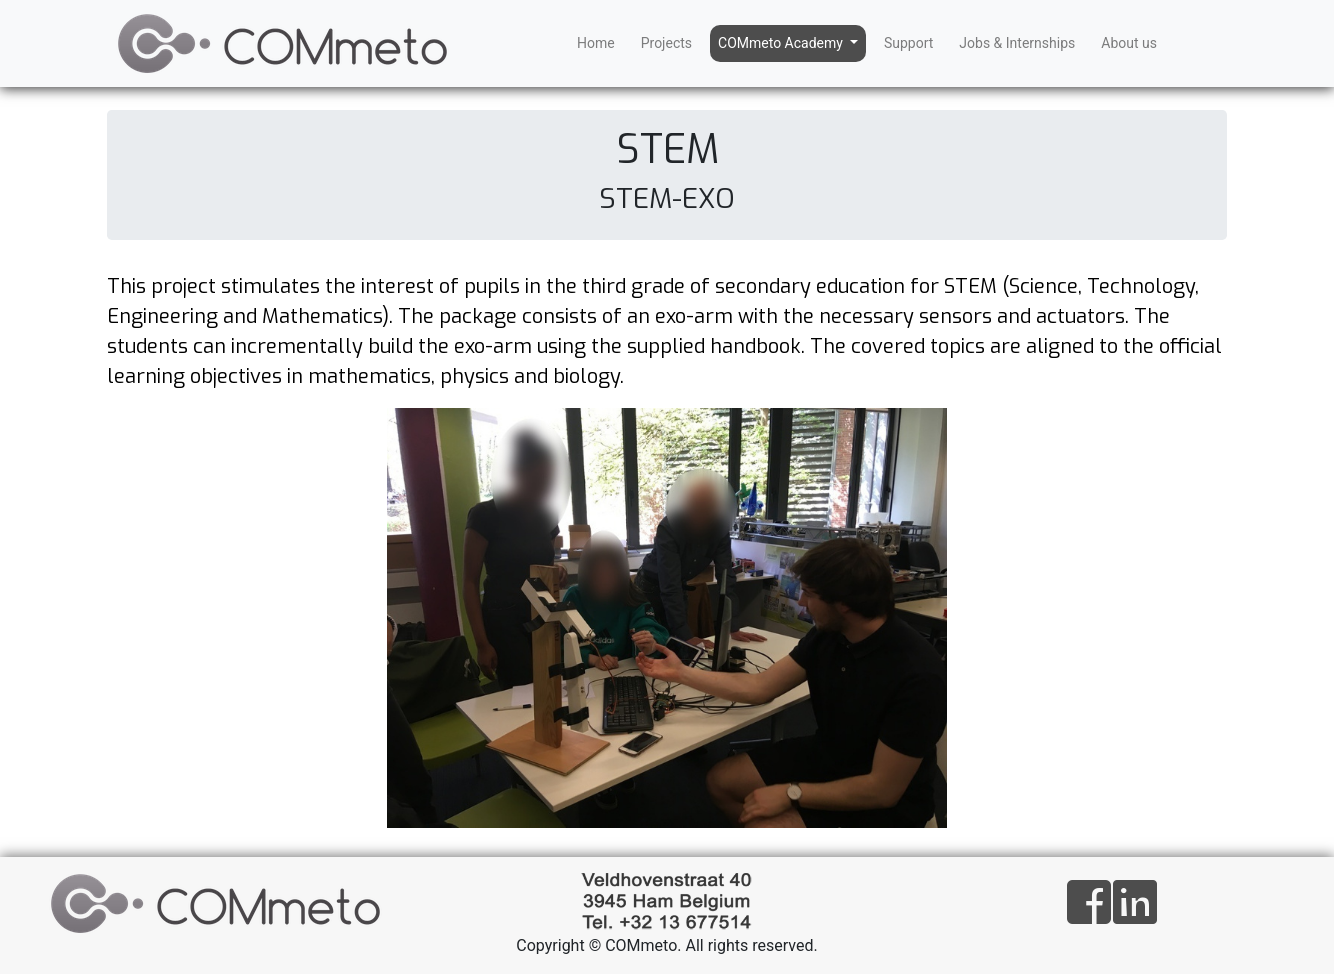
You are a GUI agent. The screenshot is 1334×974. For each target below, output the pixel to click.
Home (596, 43)
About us (1129, 43)
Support (908, 43)
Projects (666, 43)
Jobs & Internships (1017, 43)
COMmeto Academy (782, 43)
